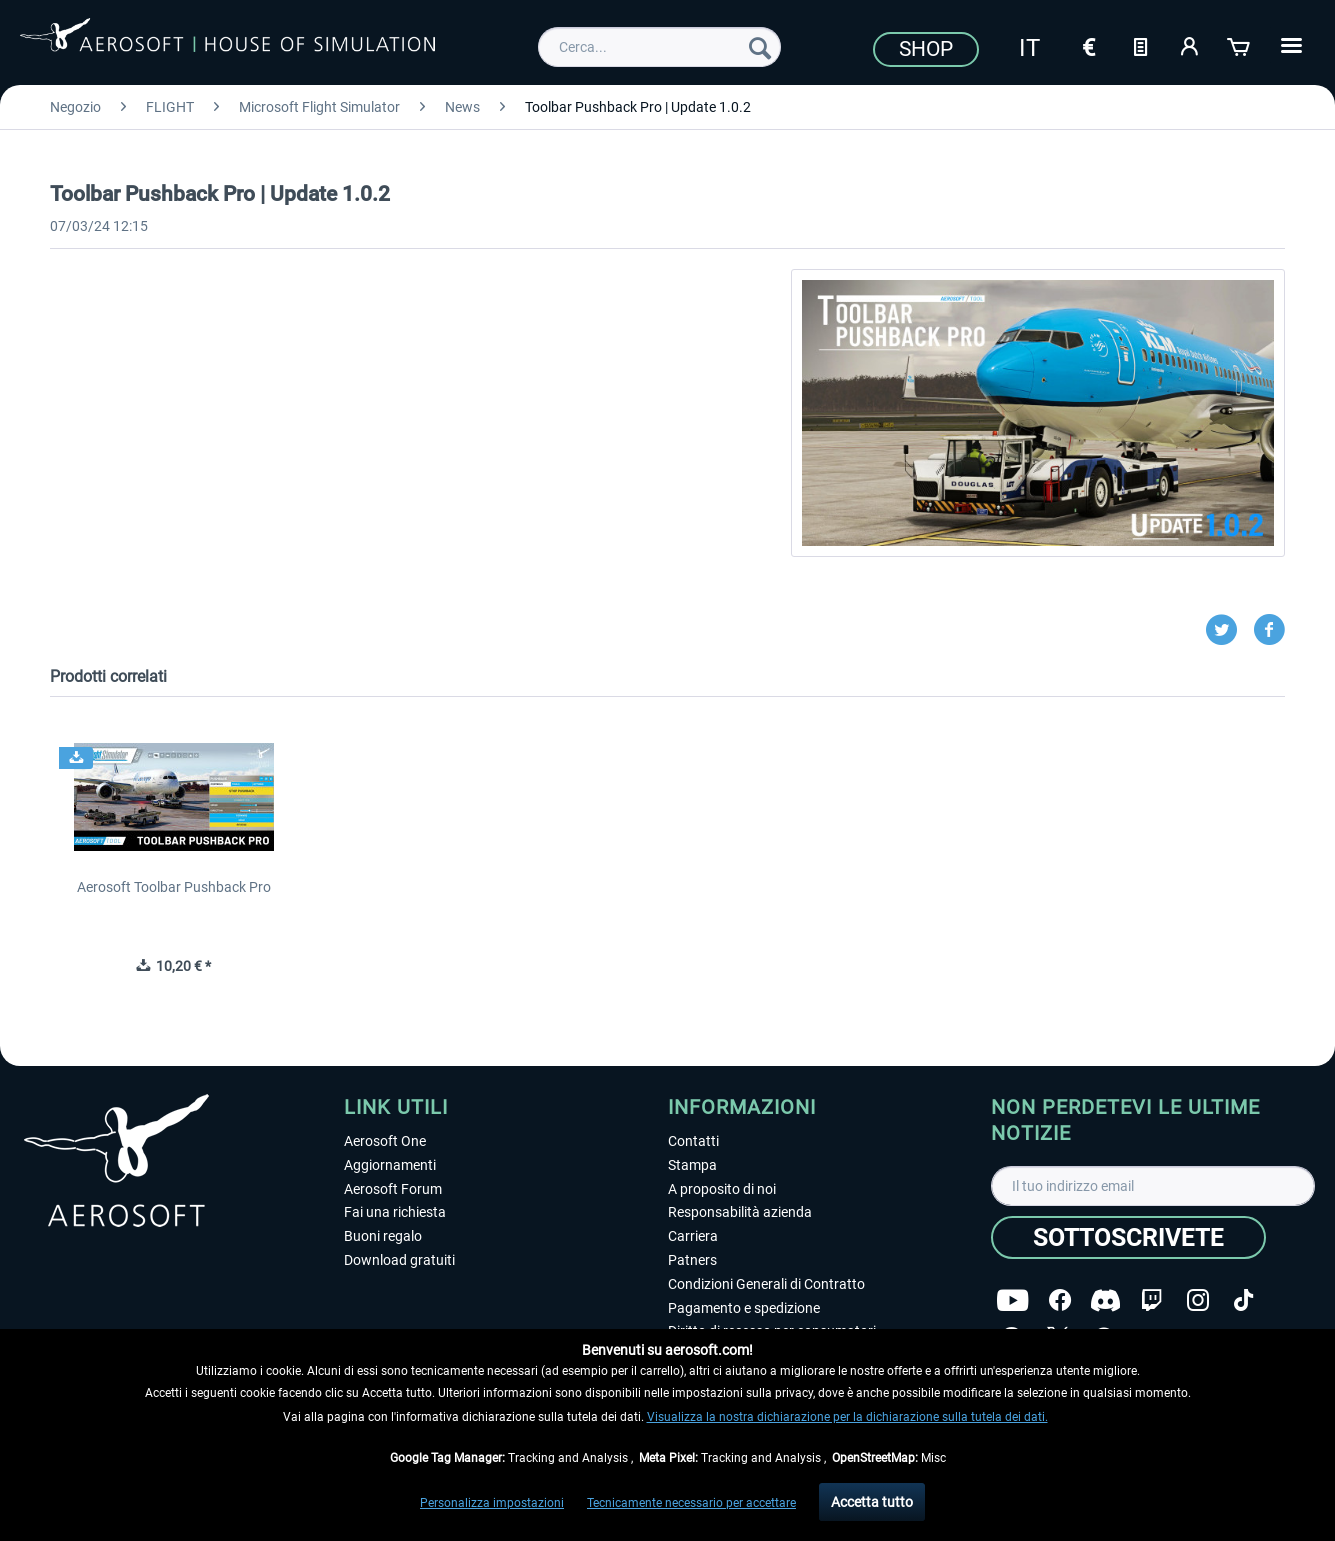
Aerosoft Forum (393, 1189)
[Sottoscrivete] (1128, 1237)
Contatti (693, 1141)
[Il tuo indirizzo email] (1153, 1186)
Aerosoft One (385, 1141)
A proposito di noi (722, 1189)
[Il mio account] (1190, 45)
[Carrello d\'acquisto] (1240, 45)
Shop (926, 49)
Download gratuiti (399, 1260)
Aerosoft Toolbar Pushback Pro (174, 887)
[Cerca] (760, 47)
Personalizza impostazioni (492, 1503)
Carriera (693, 1236)
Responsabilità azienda (740, 1212)
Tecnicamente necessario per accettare (691, 1503)
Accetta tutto (872, 1502)
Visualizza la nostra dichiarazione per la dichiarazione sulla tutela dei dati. (847, 1417)
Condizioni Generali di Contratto (766, 1284)
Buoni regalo (383, 1236)
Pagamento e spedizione (744, 1308)
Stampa (692, 1165)
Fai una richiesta (395, 1212)
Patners (692, 1260)
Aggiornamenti (390, 1165)
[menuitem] (659, 47)
